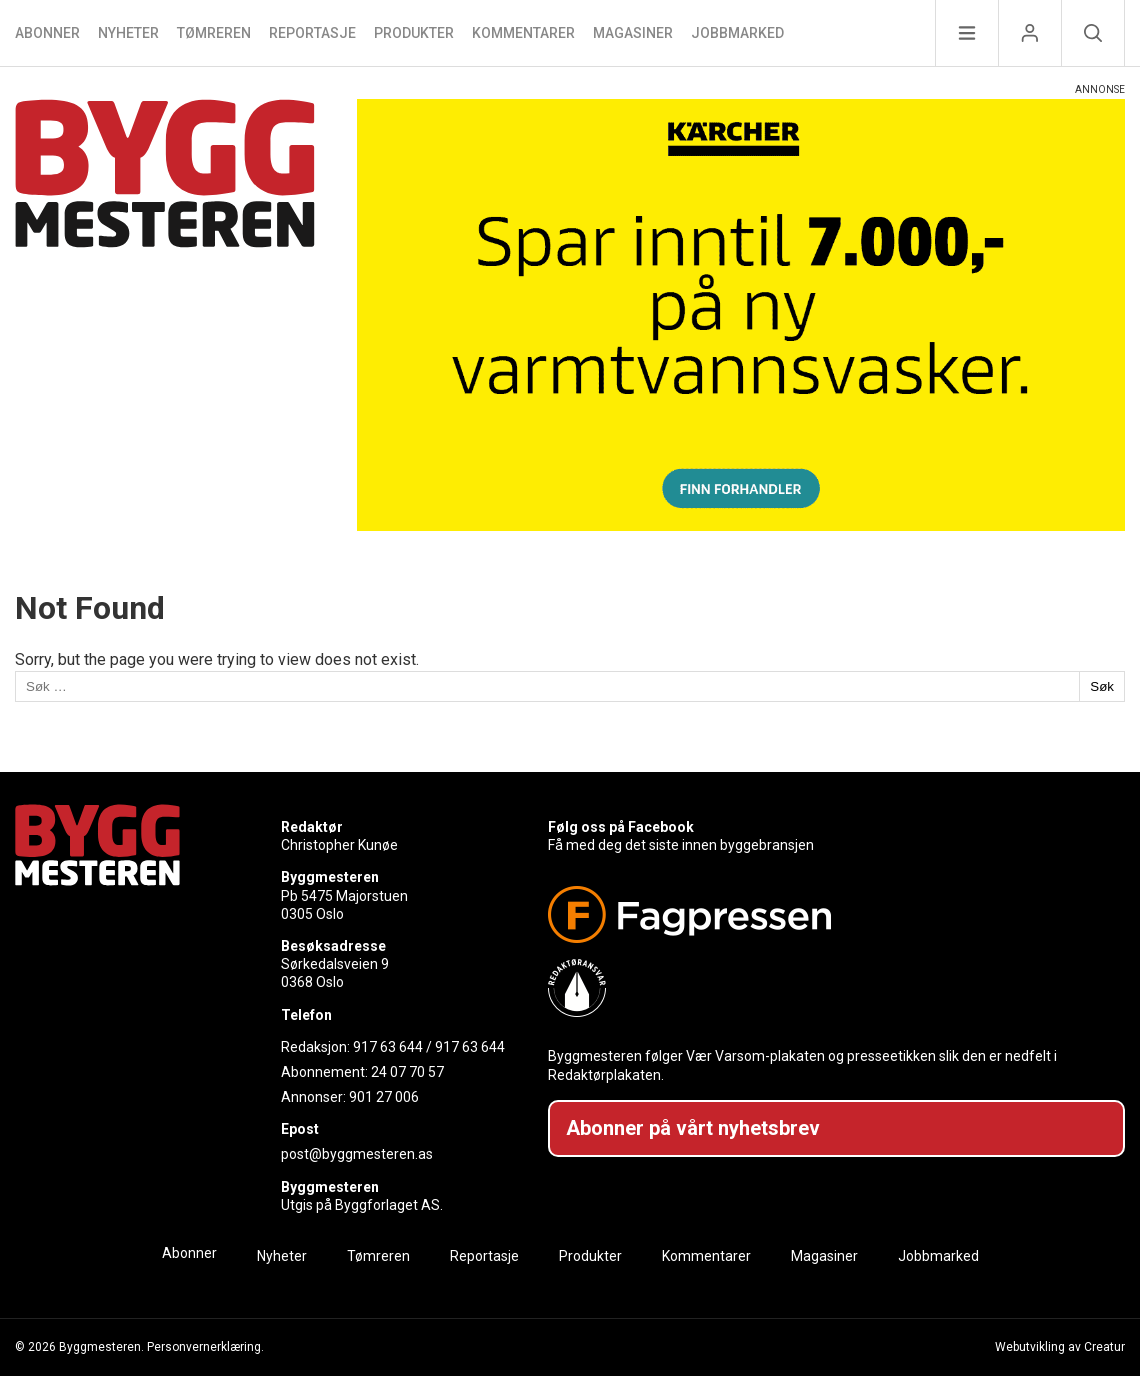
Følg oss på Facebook (621, 827)
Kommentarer (523, 33)
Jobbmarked (737, 33)
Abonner (47, 33)
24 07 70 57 (407, 1072)
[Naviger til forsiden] (165, 315)
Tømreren (214, 33)
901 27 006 (384, 1097)
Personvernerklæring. (205, 1347)
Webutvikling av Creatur (1060, 1347)
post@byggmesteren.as (357, 1154)
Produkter (414, 33)
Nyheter (128, 33)
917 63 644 (388, 1047)
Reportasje (312, 33)
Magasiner (633, 33)
